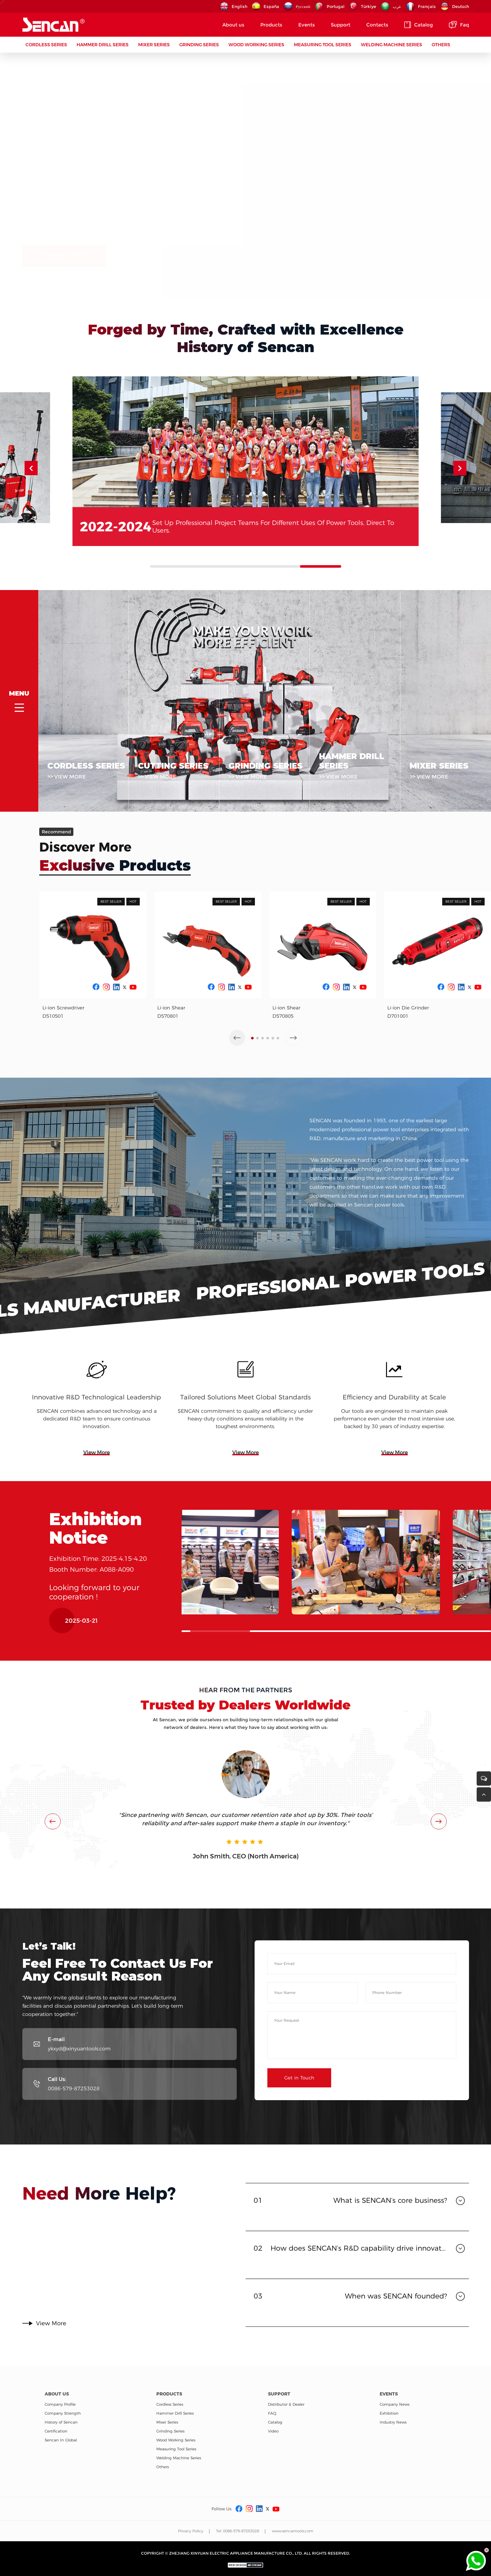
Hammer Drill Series (103, 45)
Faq (459, 25)
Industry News (393, 2422)
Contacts (377, 25)
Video (273, 2431)
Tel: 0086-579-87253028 (237, 2530)
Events (306, 25)
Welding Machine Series (391, 45)
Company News (394, 2404)
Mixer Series (154, 45)
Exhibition (389, 2413)
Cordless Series (46, 45)
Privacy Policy (190, 2530)
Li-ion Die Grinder (408, 1036)
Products (271, 25)
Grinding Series (199, 45)
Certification (56, 2431)
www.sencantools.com (292, 2530)
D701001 (397, 1044)
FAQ (272, 2413)
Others (441, 45)
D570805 (283, 1044)
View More (96, 1481)
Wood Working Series (256, 45)
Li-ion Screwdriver (63, 1036)
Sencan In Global (61, 2440)
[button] (459, 496)
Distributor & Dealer (286, 2404)
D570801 (167, 1044)
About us (233, 25)
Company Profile (60, 2404)
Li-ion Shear (171, 1036)
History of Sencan (61, 2422)
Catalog (418, 24)
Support (340, 25)
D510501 (52, 1044)
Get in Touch (299, 2106)
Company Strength (63, 2413)
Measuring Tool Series (322, 45)
